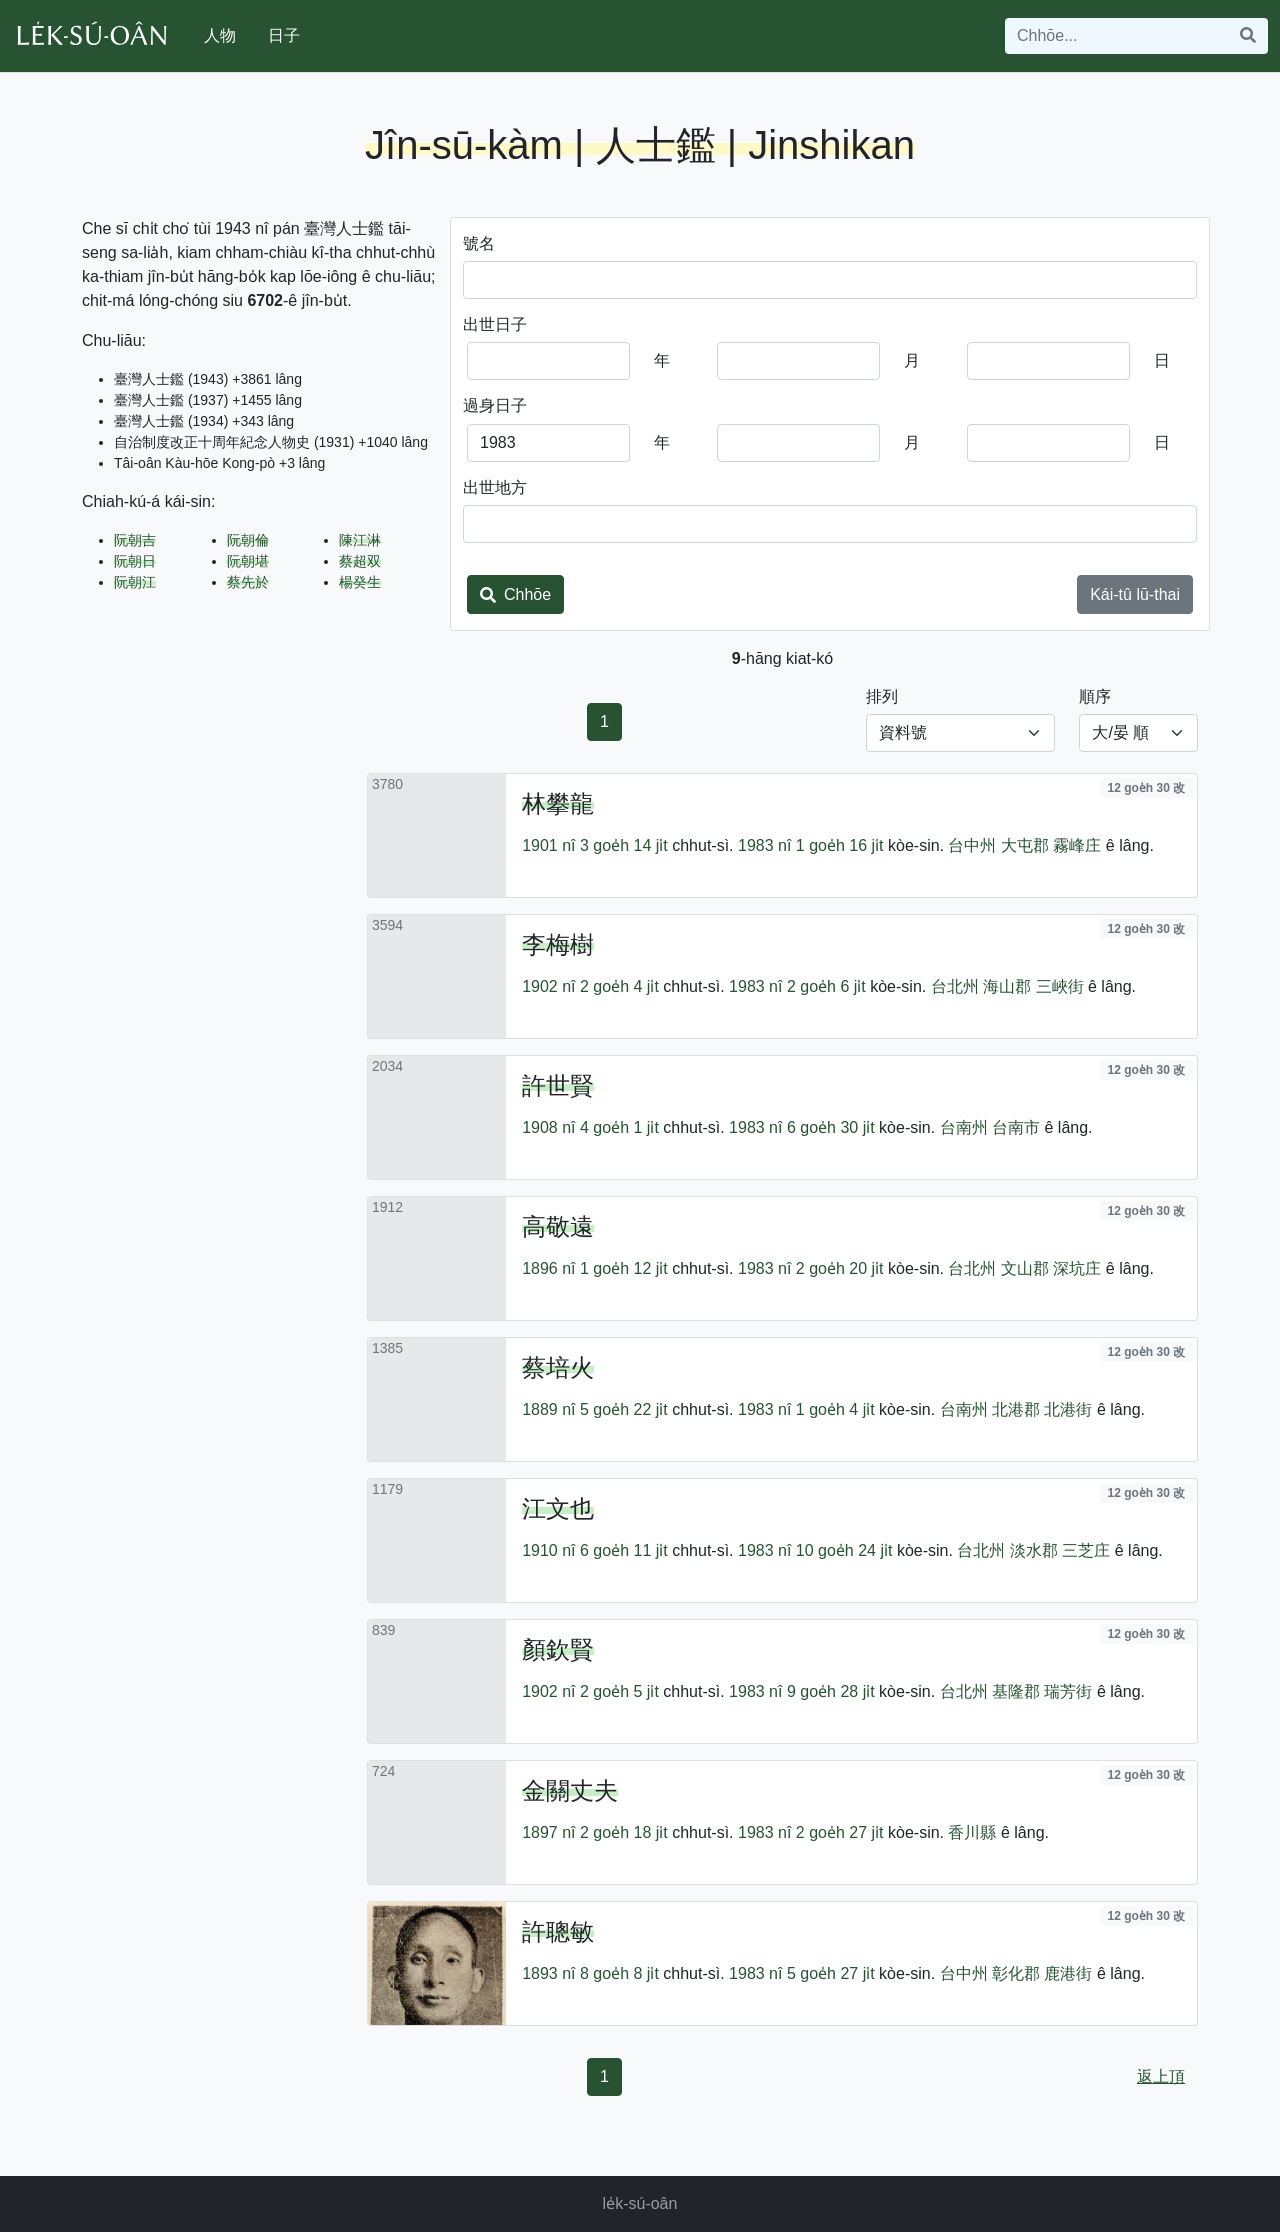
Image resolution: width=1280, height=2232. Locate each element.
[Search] (1117, 36)
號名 (479, 243)
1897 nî (548, 1832)
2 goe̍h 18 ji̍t (624, 1832)
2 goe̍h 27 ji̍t (840, 1832)
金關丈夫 (570, 1790)
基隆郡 (1016, 1691)
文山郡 (1025, 1268)
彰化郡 (1016, 1973)
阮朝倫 (248, 540)
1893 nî (548, 1973)
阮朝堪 (248, 561)
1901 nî (548, 845)
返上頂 (1161, 2076)
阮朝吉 (135, 540)
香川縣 (972, 1832)
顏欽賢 (558, 1649)
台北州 (955, 986)
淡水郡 (1034, 1550)
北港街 (1068, 1409)
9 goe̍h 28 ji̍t (831, 1691)
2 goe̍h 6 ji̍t (826, 986)
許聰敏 (558, 1931)
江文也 (558, 1508)
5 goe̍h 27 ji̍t (831, 1973)
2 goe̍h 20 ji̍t (840, 1268)
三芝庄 (1086, 1550)
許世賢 (558, 1085)
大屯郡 (1025, 845)
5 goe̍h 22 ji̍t (624, 1409)
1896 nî (548, 1268)
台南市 (1016, 1127)
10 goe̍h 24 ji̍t (844, 1550)
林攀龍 (558, 803)
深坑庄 (1077, 1268)
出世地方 (495, 487)
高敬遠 (558, 1226)
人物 (220, 35)
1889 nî (548, 1409)
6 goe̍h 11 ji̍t (624, 1550)
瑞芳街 (1068, 1691)
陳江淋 (360, 540)
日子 (284, 35)
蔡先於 (248, 582)
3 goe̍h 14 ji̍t (624, 845)
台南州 (964, 1127)
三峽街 (1060, 986)
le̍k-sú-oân (640, 2203)
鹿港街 (1068, 1973)
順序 (1095, 696)
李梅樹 (558, 944)
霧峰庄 (1077, 845)
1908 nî (548, 1127)
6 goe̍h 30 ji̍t (831, 1127)
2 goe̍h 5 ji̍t (619, 1691)
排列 (882, 696)
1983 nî (764, 845)
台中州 (972, 845)
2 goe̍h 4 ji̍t (619, 986)
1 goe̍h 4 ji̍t (835, 1409)
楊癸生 (360, 582)
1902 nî (548, 986)
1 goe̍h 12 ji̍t (624, 1268)
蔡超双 (360, 561)
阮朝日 (135, 561)
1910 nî (548, 1550)
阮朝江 (135, 582)
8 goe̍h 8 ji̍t (619, 1973)
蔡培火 (558, 1367)
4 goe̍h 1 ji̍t (619, 1127)
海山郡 (1007, 986)
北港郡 (1016, 1409)
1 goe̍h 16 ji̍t (840, 845)
